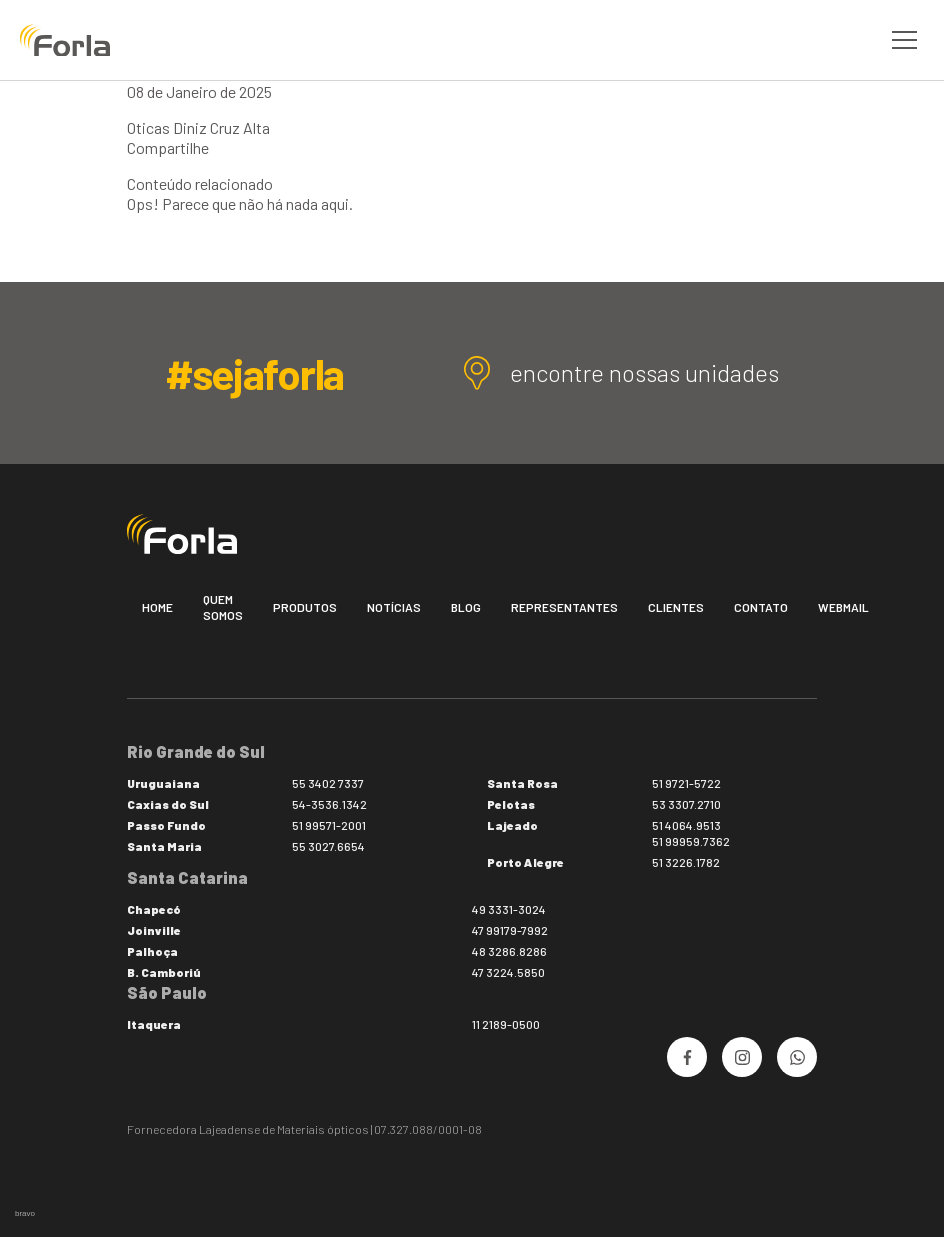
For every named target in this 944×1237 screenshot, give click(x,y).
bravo (25, 1213)
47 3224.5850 (508, 972)
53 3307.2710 (686, 804)
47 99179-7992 (510, 930)
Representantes (564, 607)
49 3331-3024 (509, 909)
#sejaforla (254, 373)
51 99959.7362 (691, 841)
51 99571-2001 (329, 825)
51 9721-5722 (686, 783)
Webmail (843, 607)
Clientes (676, 607)
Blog (466, 607)
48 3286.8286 (509, 951)
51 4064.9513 (686, 825)
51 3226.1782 (686, 862)
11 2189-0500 (506, 1024)
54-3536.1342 (329, 804)
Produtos (305, 607)
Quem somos (223, 607)
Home (157, 607)
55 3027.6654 (328, 846)
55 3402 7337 (328, 783)
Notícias (394, 607)
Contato (761, 607)
